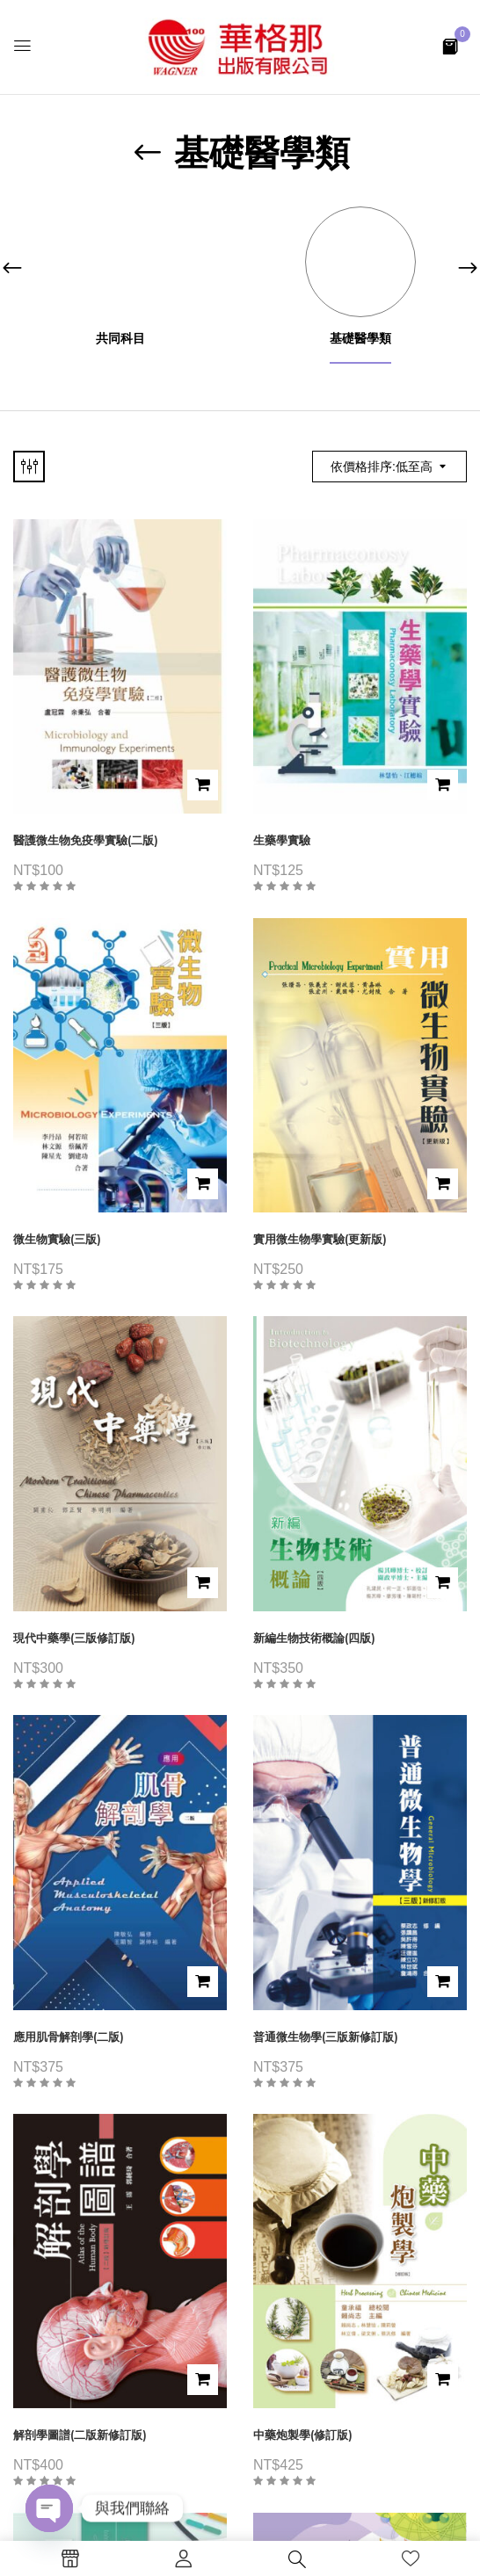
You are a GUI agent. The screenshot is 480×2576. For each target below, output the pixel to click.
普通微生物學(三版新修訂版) (325, 2037)
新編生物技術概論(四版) (314, 1638)
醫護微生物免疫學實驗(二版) (85, 840)
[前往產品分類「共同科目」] (120, 261)
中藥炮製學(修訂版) (303, 2435)
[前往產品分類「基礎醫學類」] (360, 261)
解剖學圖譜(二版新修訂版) (80, 2435)
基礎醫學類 (360, 338)
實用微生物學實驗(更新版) (320, 1239)
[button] (450, 45)
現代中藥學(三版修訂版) (74, 1638)
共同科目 (120, 338)
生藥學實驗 (281, 840)
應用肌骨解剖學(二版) (68, 2037)
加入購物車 (202, 785)
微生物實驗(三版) (57, 1239)
